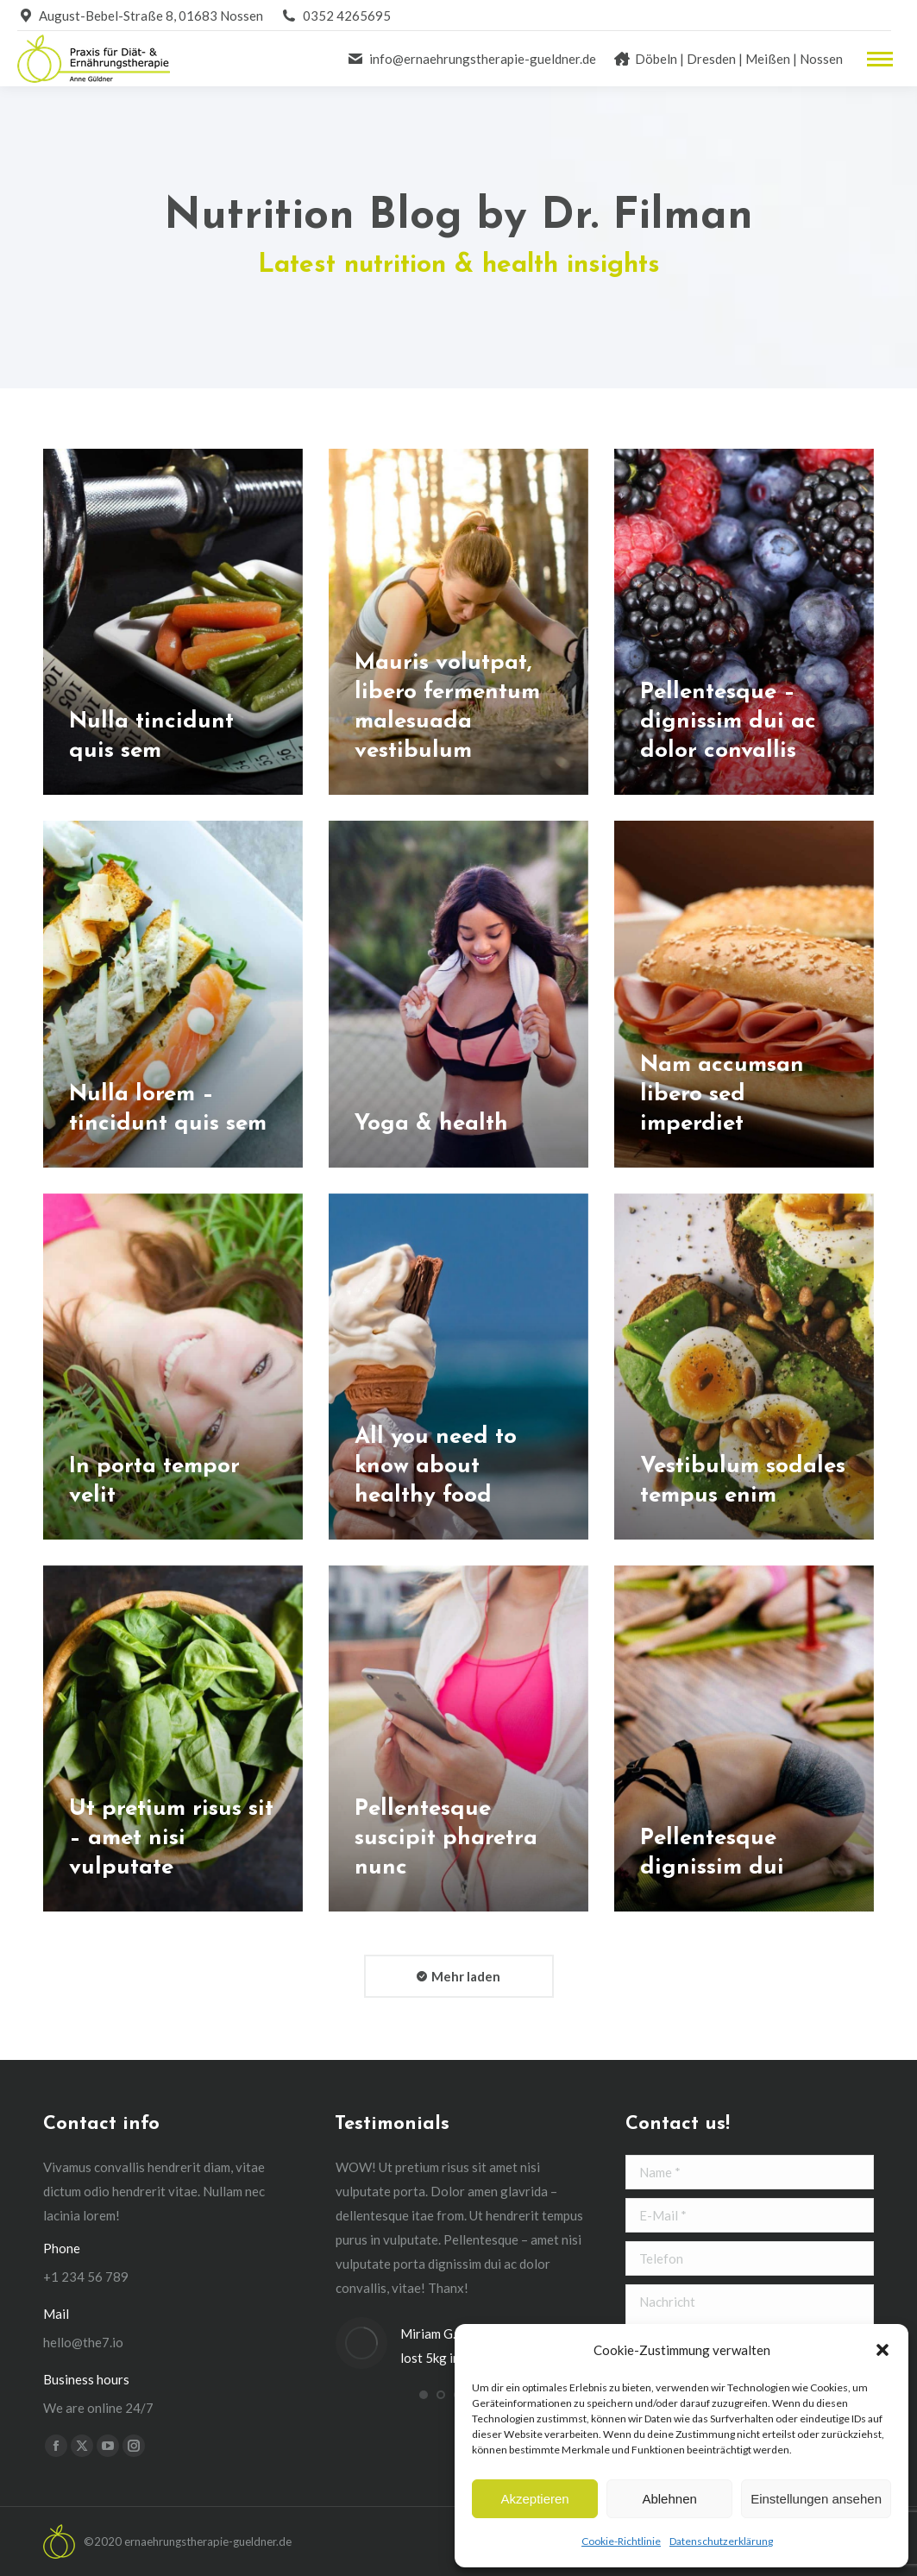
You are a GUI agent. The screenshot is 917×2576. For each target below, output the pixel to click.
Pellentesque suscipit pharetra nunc (446, 1839)
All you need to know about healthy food (436, 1467)
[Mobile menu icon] (880, 59)
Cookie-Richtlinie (621, 2541)
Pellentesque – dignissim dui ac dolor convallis (728, 722)
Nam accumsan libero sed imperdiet (722, 1095)
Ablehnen (669, 2498)
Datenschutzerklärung (721, 2541)
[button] (882, 2350)
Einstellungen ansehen (816, 2498)
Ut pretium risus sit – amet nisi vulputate (171, 1839)
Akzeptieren (534, 2498)
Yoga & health (431, 1124)
